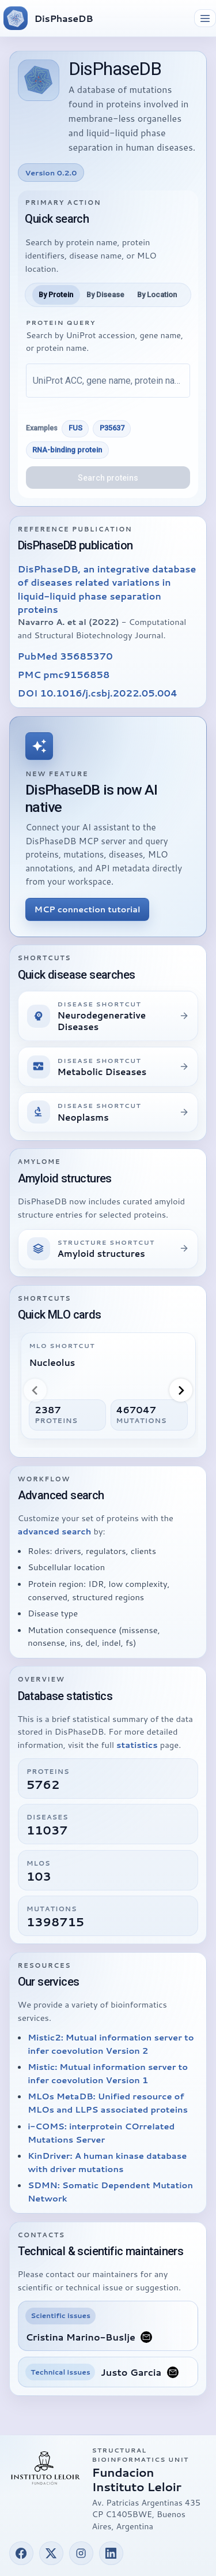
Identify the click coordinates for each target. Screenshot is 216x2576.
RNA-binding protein (67, 449)
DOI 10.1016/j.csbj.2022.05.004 (97, 692)
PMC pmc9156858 (64, 674)
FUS (75, 428)
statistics (137, 1745)
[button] (21, 2553)
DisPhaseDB (64, 18)
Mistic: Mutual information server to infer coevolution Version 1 (108, 2073)
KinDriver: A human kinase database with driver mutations (107, 2162)
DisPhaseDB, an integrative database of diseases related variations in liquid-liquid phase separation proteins (107, 589)
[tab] (55, 295)
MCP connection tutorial (88, 909)
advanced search (55, 1531)
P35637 (112, 428)
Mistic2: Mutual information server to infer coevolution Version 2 (111, 2044)
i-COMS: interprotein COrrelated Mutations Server (101, 2133)
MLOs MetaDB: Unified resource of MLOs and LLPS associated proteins (108, 2103)
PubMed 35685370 (65, 655)
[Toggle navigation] (205, 18)
